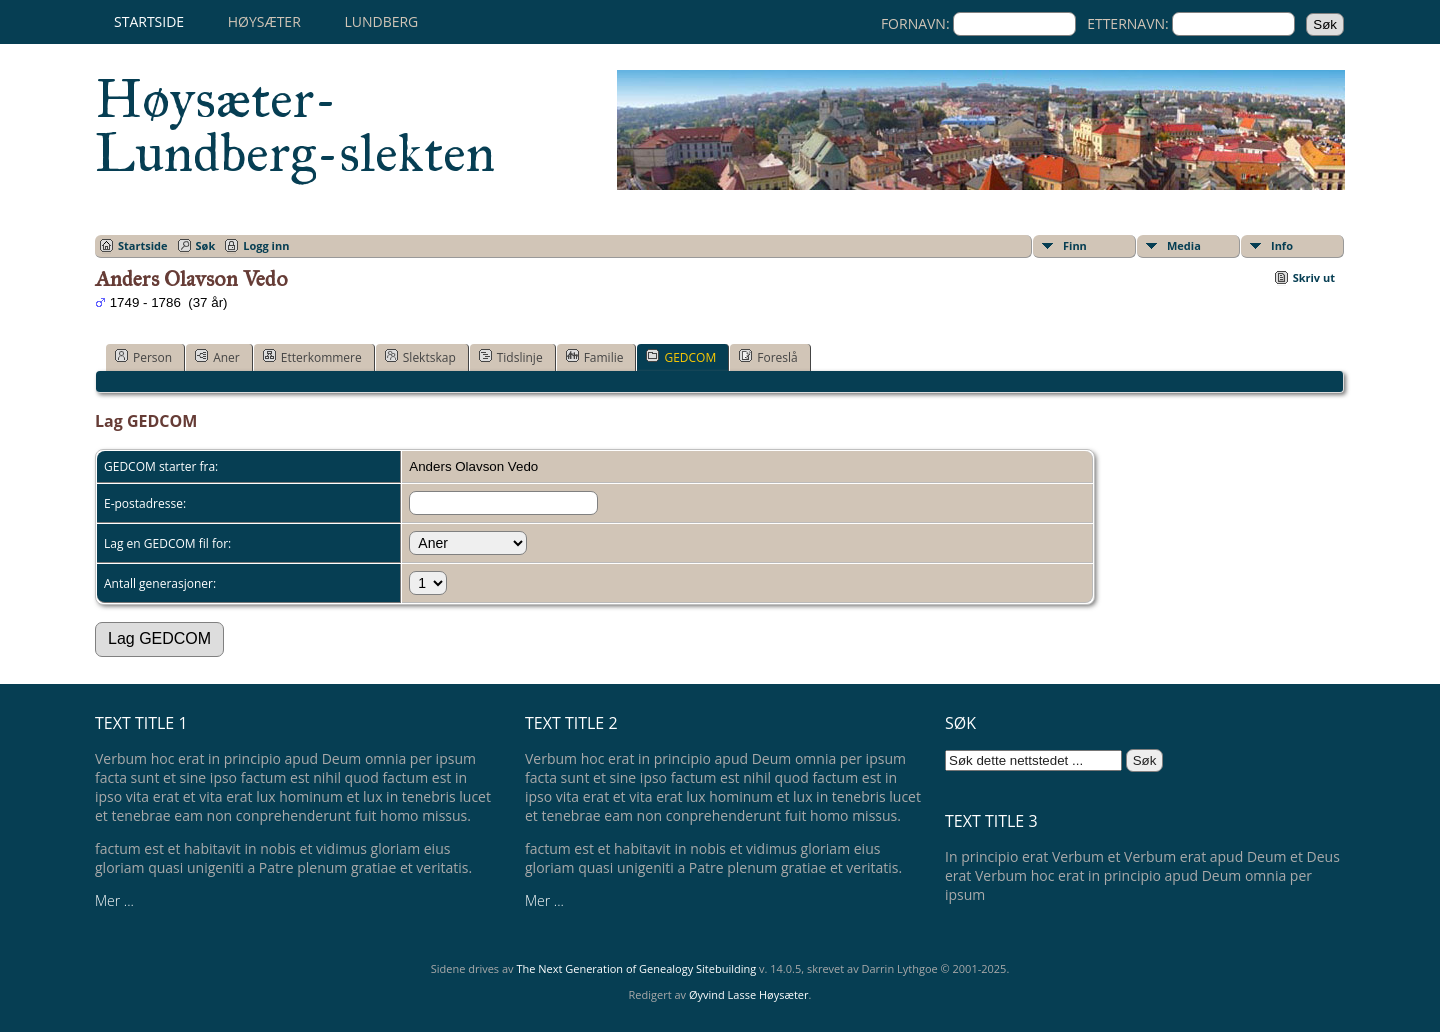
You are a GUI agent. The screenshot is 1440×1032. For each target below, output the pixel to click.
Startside (149, 21)
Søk (206, 245)
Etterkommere (312, 357)
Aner (217, 357)
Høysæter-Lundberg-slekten (295, 126)
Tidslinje (511, 357)
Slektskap (420, 357)
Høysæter (264, 21)
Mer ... (114, 900)
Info (1282, 245)
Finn (1075, 245)
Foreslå (768, 357)
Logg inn (266, 245)
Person (143, 357)
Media (1184, 245)
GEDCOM (681, 357)
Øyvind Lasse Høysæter (749, 994)
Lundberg (381, 21)
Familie (595, 357)
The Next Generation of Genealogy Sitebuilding (636, 968)
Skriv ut (1314, 277)
